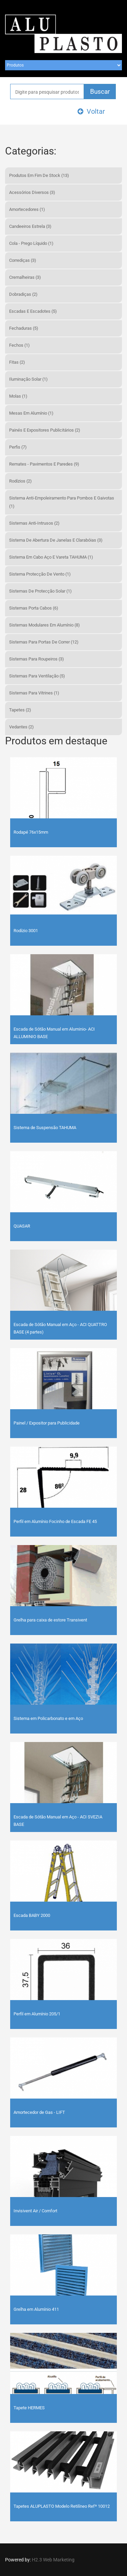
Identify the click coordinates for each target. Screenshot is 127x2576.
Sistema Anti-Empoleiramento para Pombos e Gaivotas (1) (61, 502)
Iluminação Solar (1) (28, 379)
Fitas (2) (17, 362)
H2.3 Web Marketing (53, 2559)
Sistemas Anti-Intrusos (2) (34, 523)
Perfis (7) (18, 447)
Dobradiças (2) (23, 294)
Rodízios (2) (20, 481)
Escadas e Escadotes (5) (33, 311)
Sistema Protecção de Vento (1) (40, 574)
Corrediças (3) (22, 260)
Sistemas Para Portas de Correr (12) (44, 642)
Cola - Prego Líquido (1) (31, 243)
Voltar (91, 111)
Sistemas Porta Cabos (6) (33, 608)
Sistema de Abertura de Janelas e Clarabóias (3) (56, 540)
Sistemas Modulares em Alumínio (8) (44, 625)
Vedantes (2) (21, 726)
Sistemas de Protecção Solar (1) (40, 591)
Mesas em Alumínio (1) (31, 413)
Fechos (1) (19, 345)
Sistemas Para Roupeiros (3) (36, 658)
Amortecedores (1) (27, 209)
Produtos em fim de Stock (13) (39, 175)
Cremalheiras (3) (25, 277)
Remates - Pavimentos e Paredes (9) (44, 464)
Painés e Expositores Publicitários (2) (44, 430)
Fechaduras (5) (23, 328)
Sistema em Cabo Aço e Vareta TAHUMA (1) (51, 557)
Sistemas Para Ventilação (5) (37, 675)
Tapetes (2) (20, 709)
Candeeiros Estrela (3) (30, 226)
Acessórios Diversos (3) (32, 192)
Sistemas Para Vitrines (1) (34, 692)
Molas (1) (18, 396)
